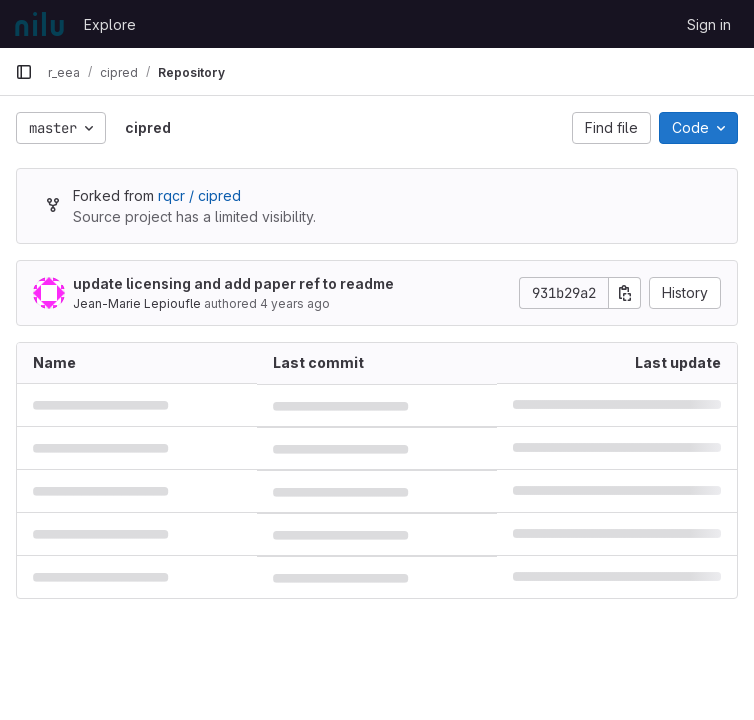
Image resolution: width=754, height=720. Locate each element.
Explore (110, 24)
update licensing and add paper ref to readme (233, 283)
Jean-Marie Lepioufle (137, 303)
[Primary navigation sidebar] (24, 72)
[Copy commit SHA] (625, 293)
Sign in (709, 24)
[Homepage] (39, 24)
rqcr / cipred (199, 195)
